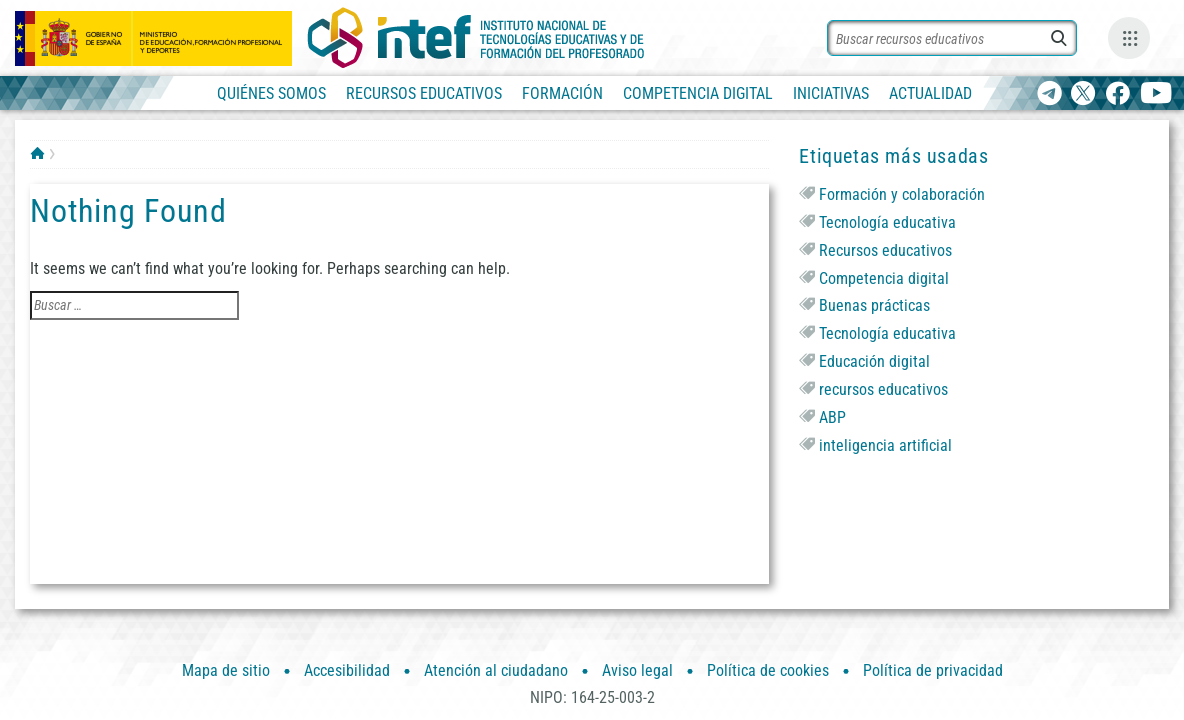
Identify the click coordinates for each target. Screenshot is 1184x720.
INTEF (37, 153)
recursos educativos (883, 389)
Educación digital (874, 361)
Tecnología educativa (887, 222)
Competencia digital (884, 278)
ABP (832, 417)
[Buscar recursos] (952, 38)
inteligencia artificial (885, 445)
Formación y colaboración (902, 194)
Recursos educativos (885, 250)
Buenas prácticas (874, 305)
